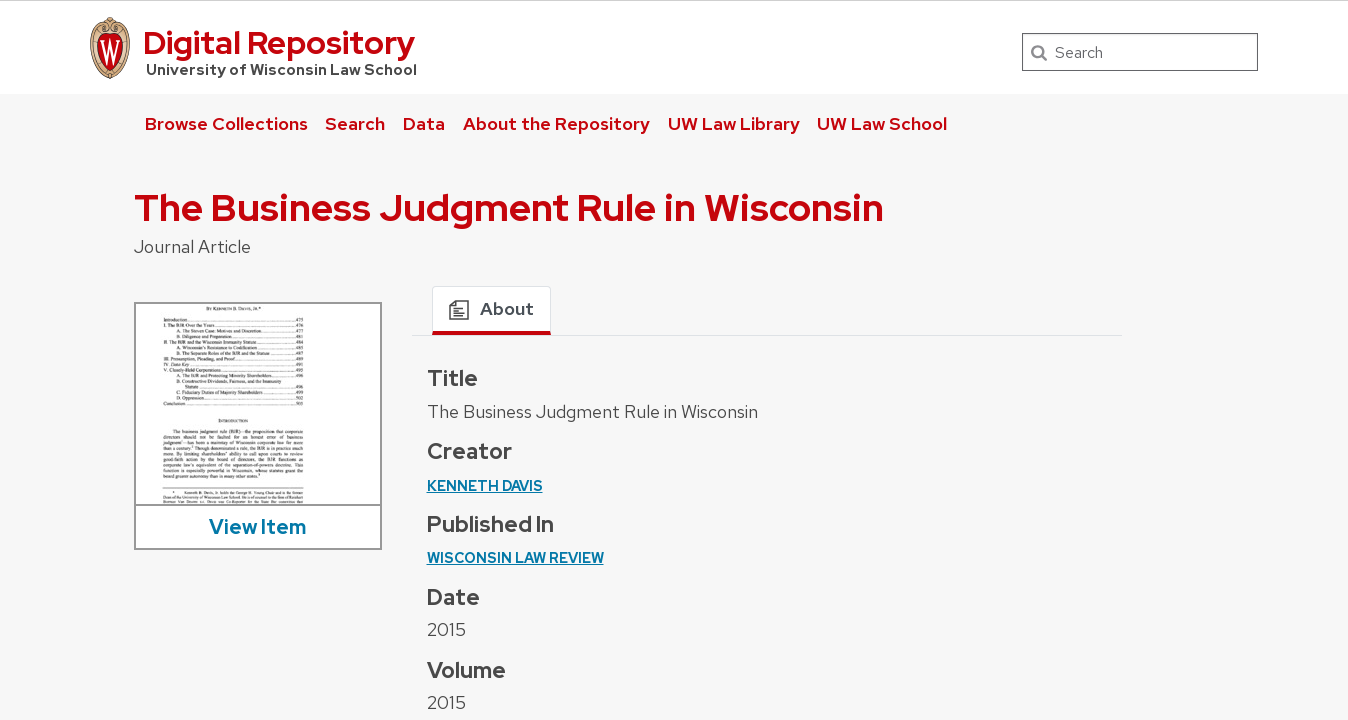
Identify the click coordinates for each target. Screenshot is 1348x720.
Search (355, 123)
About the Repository (556, 123)
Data (424, 123)
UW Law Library (734, 123)
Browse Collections (226, 123)
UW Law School (882, 123)
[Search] (1140, 52)
